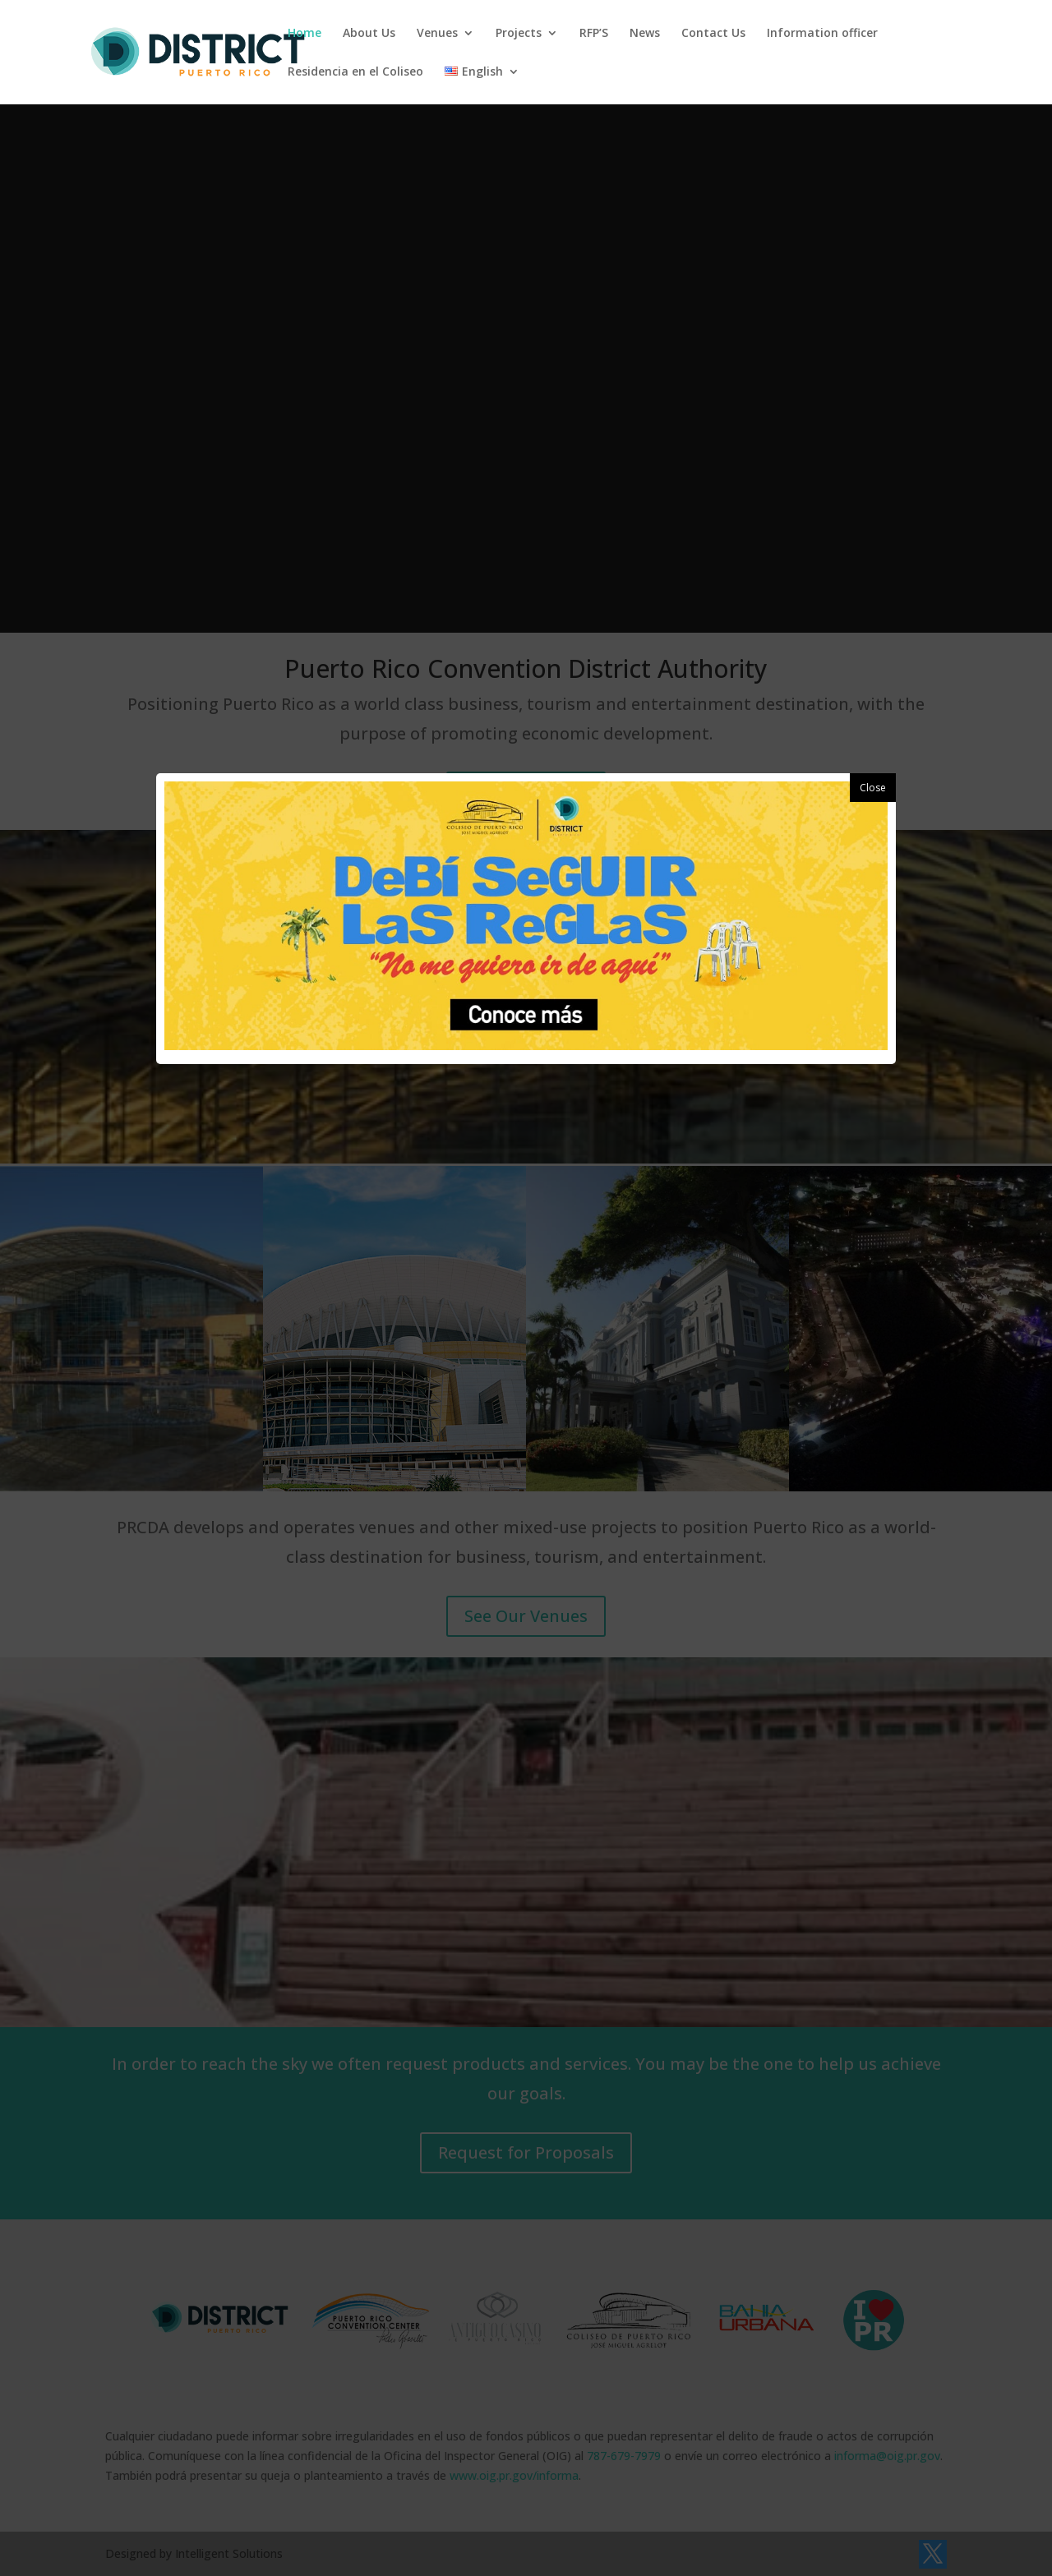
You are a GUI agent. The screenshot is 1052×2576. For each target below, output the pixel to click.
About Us (369, 33)
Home (304, 33)
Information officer (822, 33)
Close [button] (873, 788)
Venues (437, 33)
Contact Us (713, 33)
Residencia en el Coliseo (355, 72)
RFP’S (593, 33)
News (645, 33)
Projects (519, 33)
